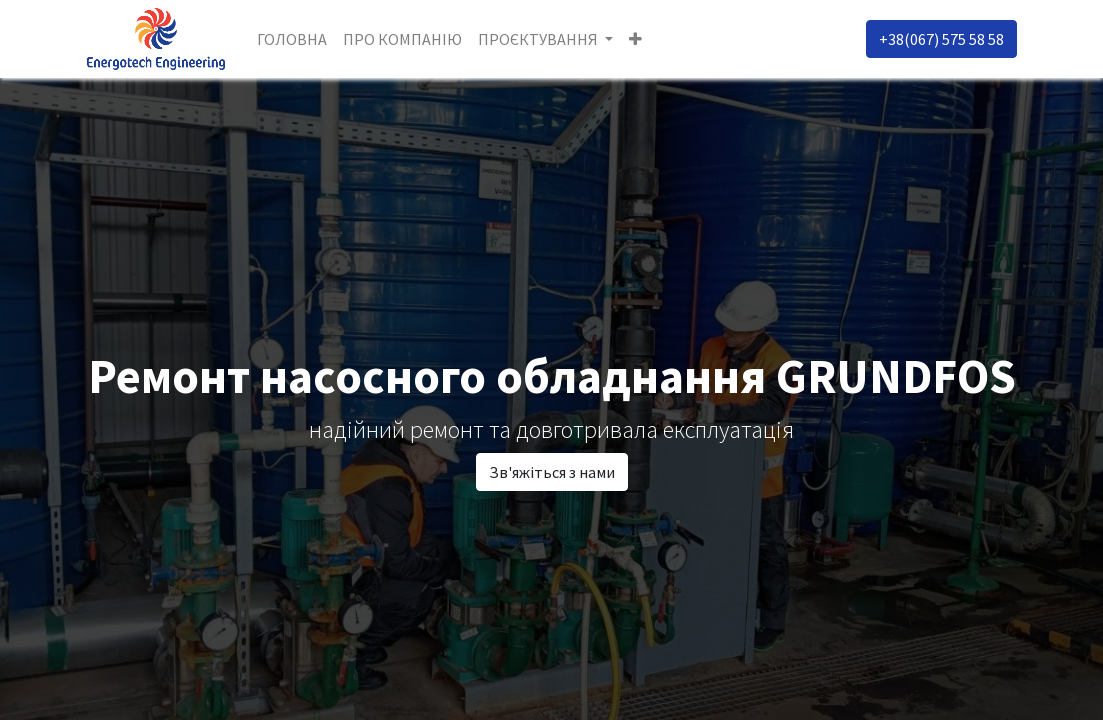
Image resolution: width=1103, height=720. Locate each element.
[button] (635, 39)
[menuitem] (292, 39)
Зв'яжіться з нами (552, 472)
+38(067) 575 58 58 (941, 39)
